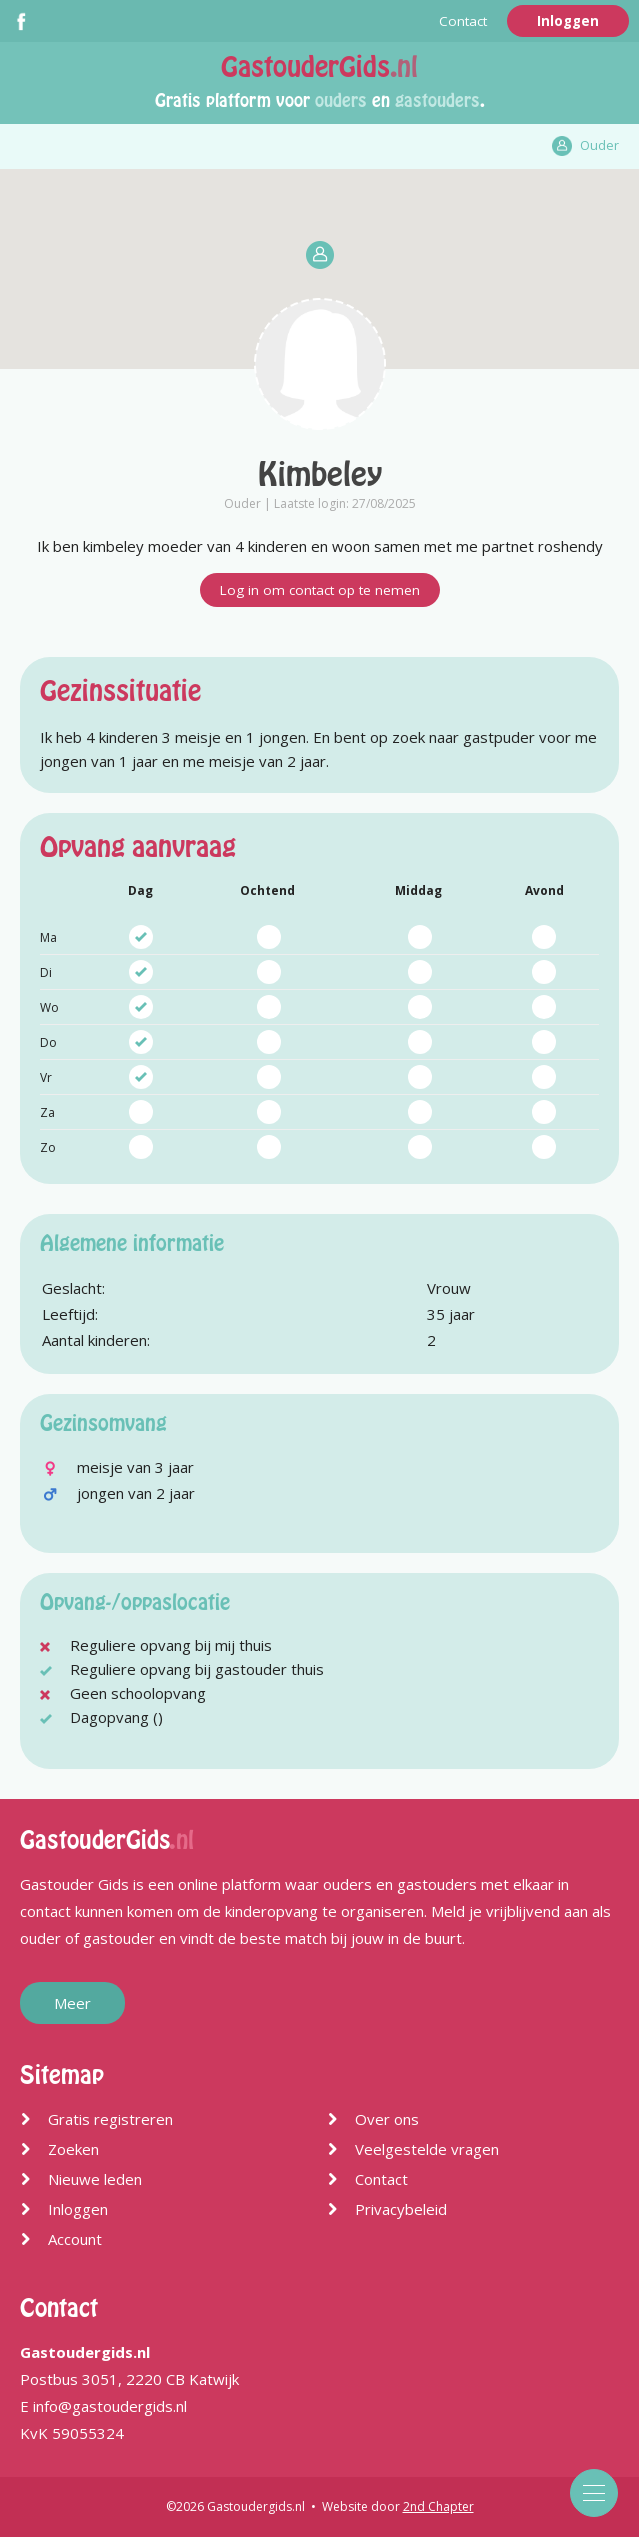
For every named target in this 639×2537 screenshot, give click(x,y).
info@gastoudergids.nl (110, 2406)
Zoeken (73, 2149)
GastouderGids (319, 67)
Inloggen (568, 21)
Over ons (387, 2119)
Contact (463, 21)
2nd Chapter (438, 2506)
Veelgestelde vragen (427, 2149)
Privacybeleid (401, 2209)
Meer (72, 2003)
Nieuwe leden (95, 2179)
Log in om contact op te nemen (320, 590)
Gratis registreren (110, 2119)
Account (75, 2239)
